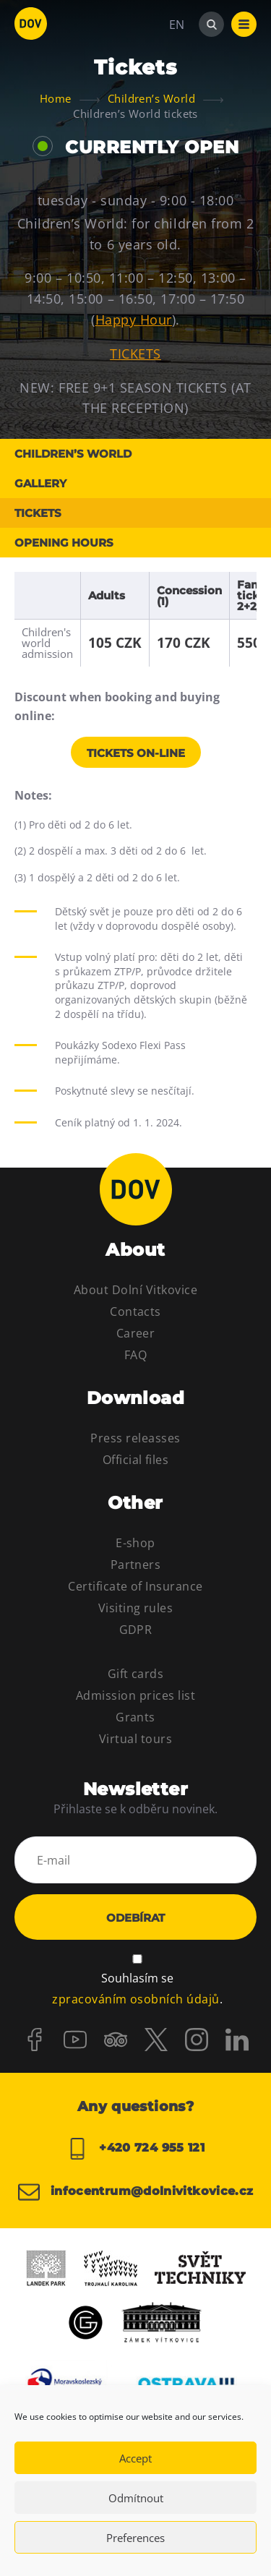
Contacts (135, 1311)
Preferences (135, 2537)
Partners (136, 1564)
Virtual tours (135, 1739)
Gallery (40, 483)
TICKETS (135, 353)
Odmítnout (135, 2498)
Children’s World (73, 454)
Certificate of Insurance (135, 1586)
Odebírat (135, 1918)
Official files (136, 1460)
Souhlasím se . (137, 1990)
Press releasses (135, 1438)
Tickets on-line (136, 753)
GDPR (135, 1630)
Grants (135, 1717)
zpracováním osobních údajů (135, 1999)
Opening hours (63, 542)
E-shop (135, 1543)
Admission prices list (135, 1695)
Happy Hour (133, 319)
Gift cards (136, 1674)
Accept (135, 2458)
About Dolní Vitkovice (135, 1290)
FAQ (135, 1355)
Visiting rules (135, 1608)
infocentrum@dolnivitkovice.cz (136, 2192)
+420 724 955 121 (135, 2149)
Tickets (37, 513)
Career (135, 1333)
